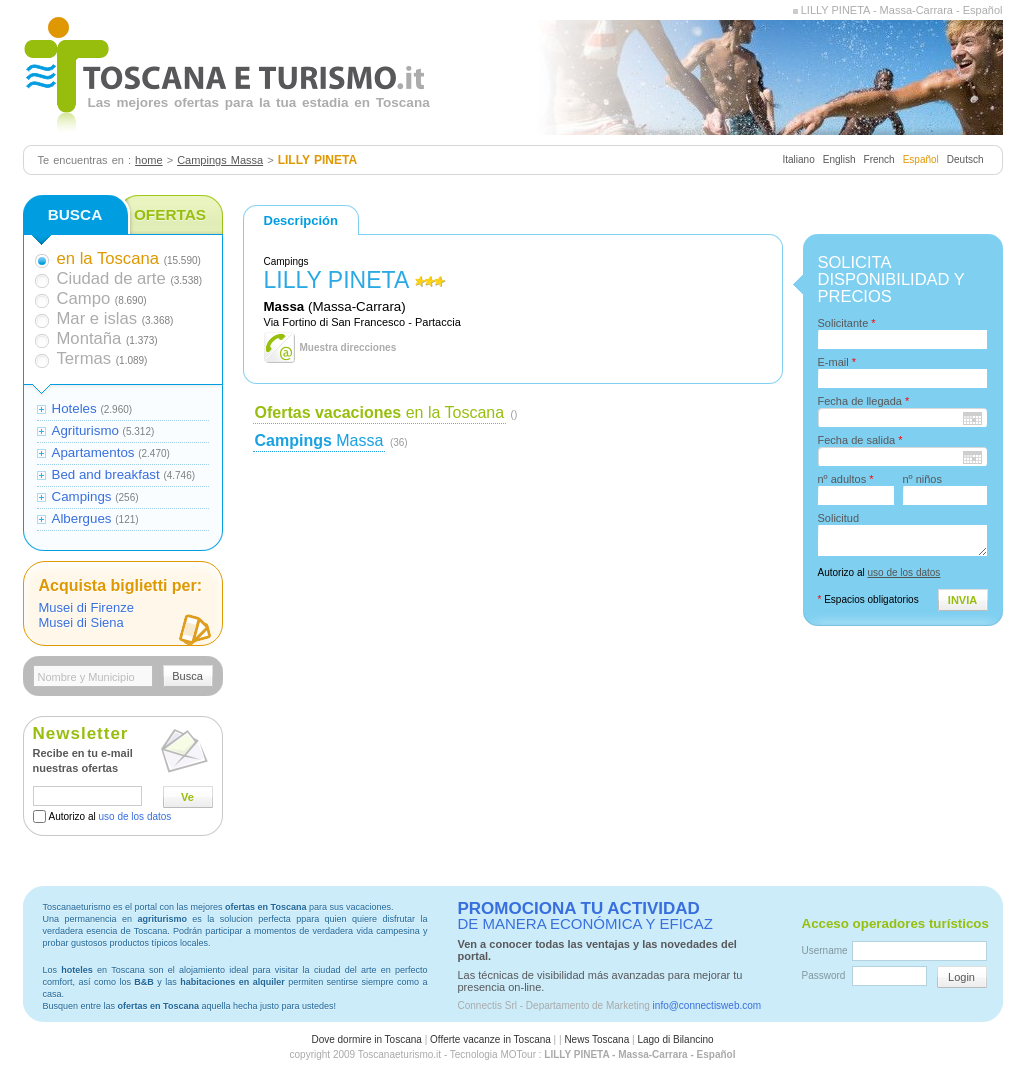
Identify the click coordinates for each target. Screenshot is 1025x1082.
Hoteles (74, 408)
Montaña (89, 338)
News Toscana (596, 1039)
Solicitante (847, 323)
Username (825, 950)
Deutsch (965, 159)
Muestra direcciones (348, 347)
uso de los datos (135, 816)
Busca (187, 676)
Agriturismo (85, 430)
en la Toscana (380, 412)
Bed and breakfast (106, 474)
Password (824, 975)
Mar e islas (97, 318)
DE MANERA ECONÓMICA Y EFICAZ (585, 916)
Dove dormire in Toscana (366, 1039)
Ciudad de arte (111, 278)
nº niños (923, 479)
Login (961, 977)
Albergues (82, 518)
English (839, 159)
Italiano (798, 159)
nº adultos (846, 479)
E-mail (837, 362)
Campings (82, 496)
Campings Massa (220, 160)
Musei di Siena (81, 622)
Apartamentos (93, 452)
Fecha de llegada (864, 401)
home (149, 160)
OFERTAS (170, 214)
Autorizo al (110, 816)
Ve (187, 797)
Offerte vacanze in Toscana (490, 1039)
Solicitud (839, 518)
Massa (319, 440)
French (879, 159)
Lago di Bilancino (675, 1039)
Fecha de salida (860, 440)
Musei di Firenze (86, 607)
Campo (84, 298)
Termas (84, 358)
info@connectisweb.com (707, 1005)
